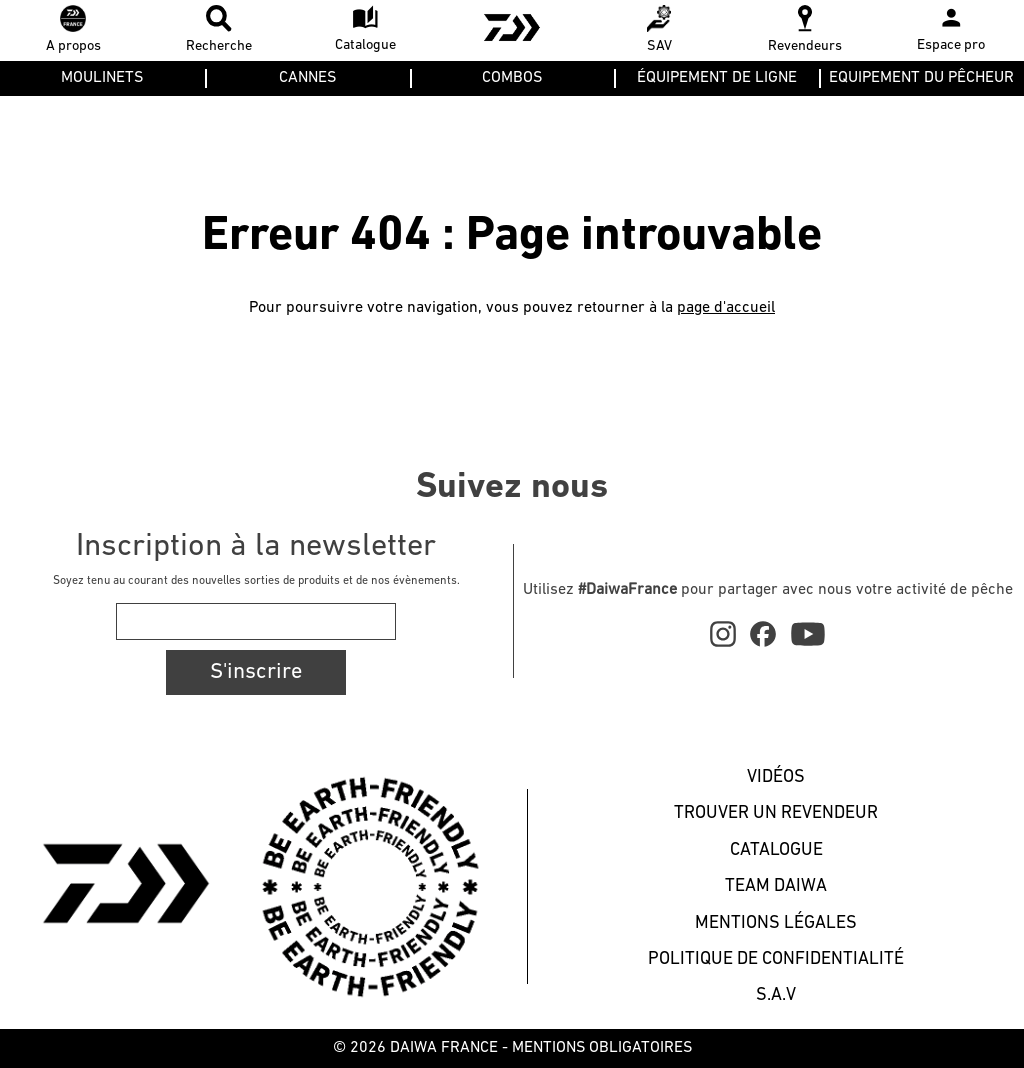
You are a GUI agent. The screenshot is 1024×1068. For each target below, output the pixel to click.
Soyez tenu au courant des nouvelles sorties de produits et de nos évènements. (256, 581)
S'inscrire (256, 672)
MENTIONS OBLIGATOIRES (602, 1048)
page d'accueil (726, 308)
